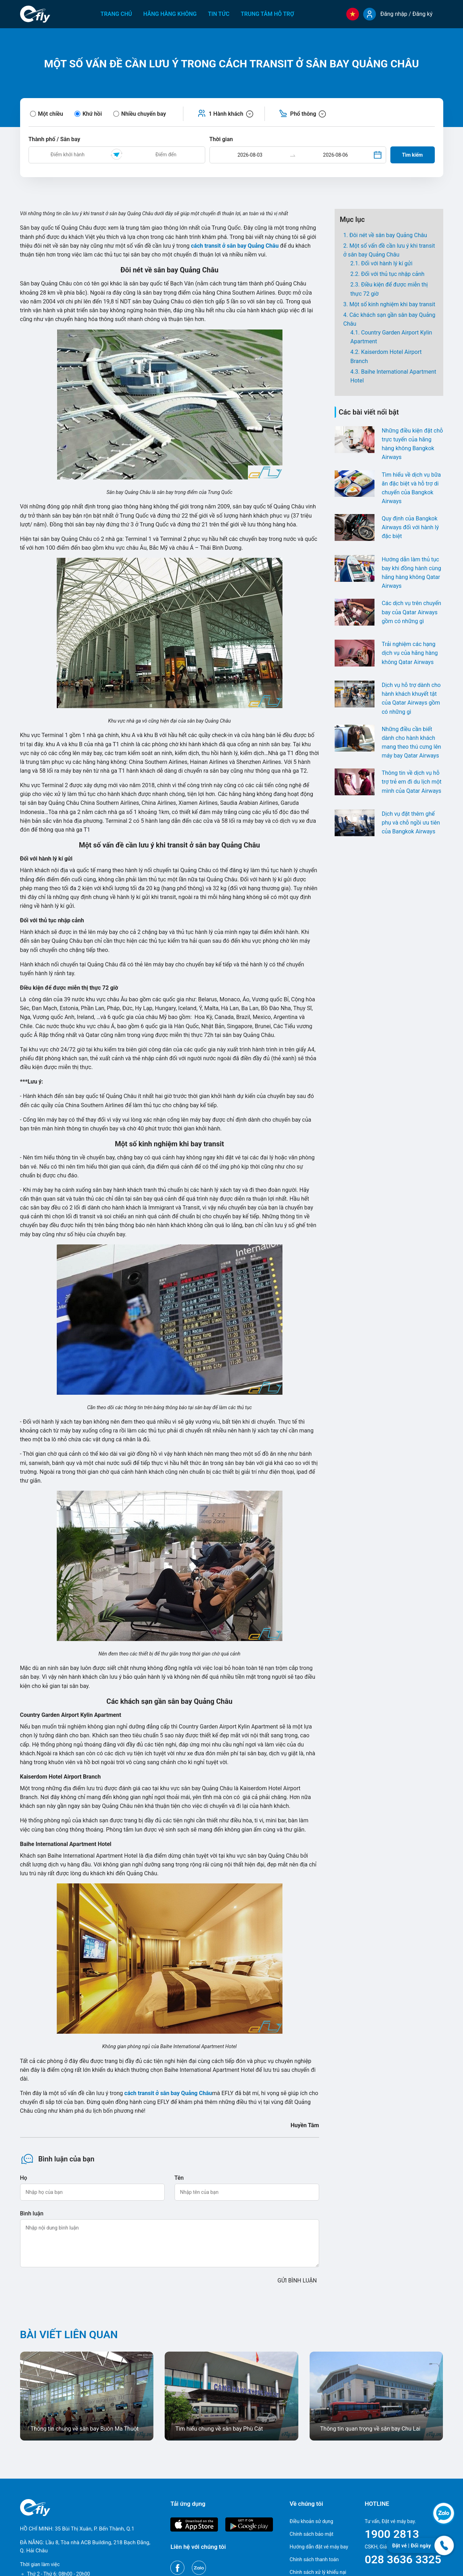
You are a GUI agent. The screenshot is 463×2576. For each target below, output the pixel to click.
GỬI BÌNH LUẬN (297, 2280)
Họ (23, 2177)
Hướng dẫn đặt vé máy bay (319, 2547)
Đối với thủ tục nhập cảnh (393, 274)
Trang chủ (116, 14)
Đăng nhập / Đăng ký (406, 14)
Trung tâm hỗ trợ (267, 14)
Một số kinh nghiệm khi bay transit (392, 304)
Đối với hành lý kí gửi (387, 263)
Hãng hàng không (169, 14)
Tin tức (219, 14)
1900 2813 (392, 2534)
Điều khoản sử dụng (311, 2521)
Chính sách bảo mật (311, 2534)
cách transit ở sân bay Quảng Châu (168, 2093)
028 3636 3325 (403, 2559)
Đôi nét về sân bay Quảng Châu (388, 235)
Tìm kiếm (412, 155)
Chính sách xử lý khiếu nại (318, 2572)
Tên (179, 2177)
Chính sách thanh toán (314, 2559)
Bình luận (32, 2213)
